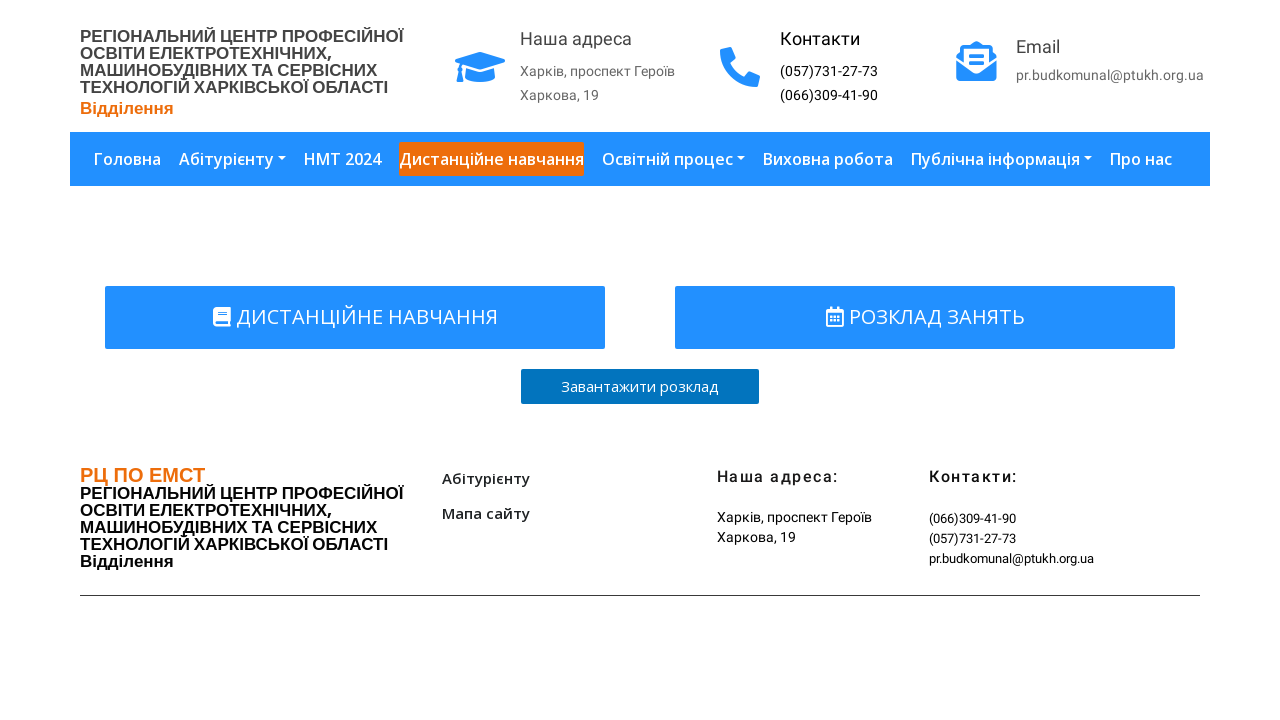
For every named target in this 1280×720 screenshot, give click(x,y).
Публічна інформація (995, 159)
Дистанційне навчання (491, 159)
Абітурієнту (226, 159)
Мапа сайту (486, 513)
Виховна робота (828, 159)
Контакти (820, 38)
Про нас (1141, 159)
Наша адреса (576, 38)
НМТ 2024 (342, 159)
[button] (355, 317)
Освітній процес (667, 159)
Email (1038, 46)
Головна (127, 159)
